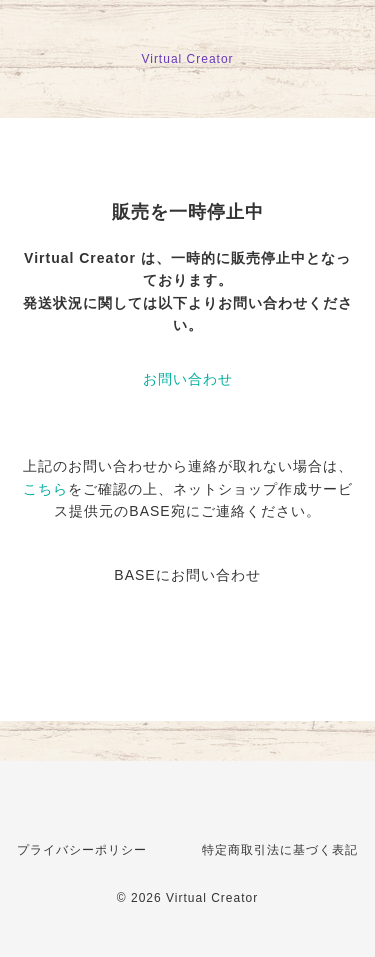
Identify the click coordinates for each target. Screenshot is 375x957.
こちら (45, 489)
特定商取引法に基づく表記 (280, 850)
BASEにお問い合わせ (187, 575)
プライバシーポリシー (82, 850)
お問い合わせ (188, 379)
